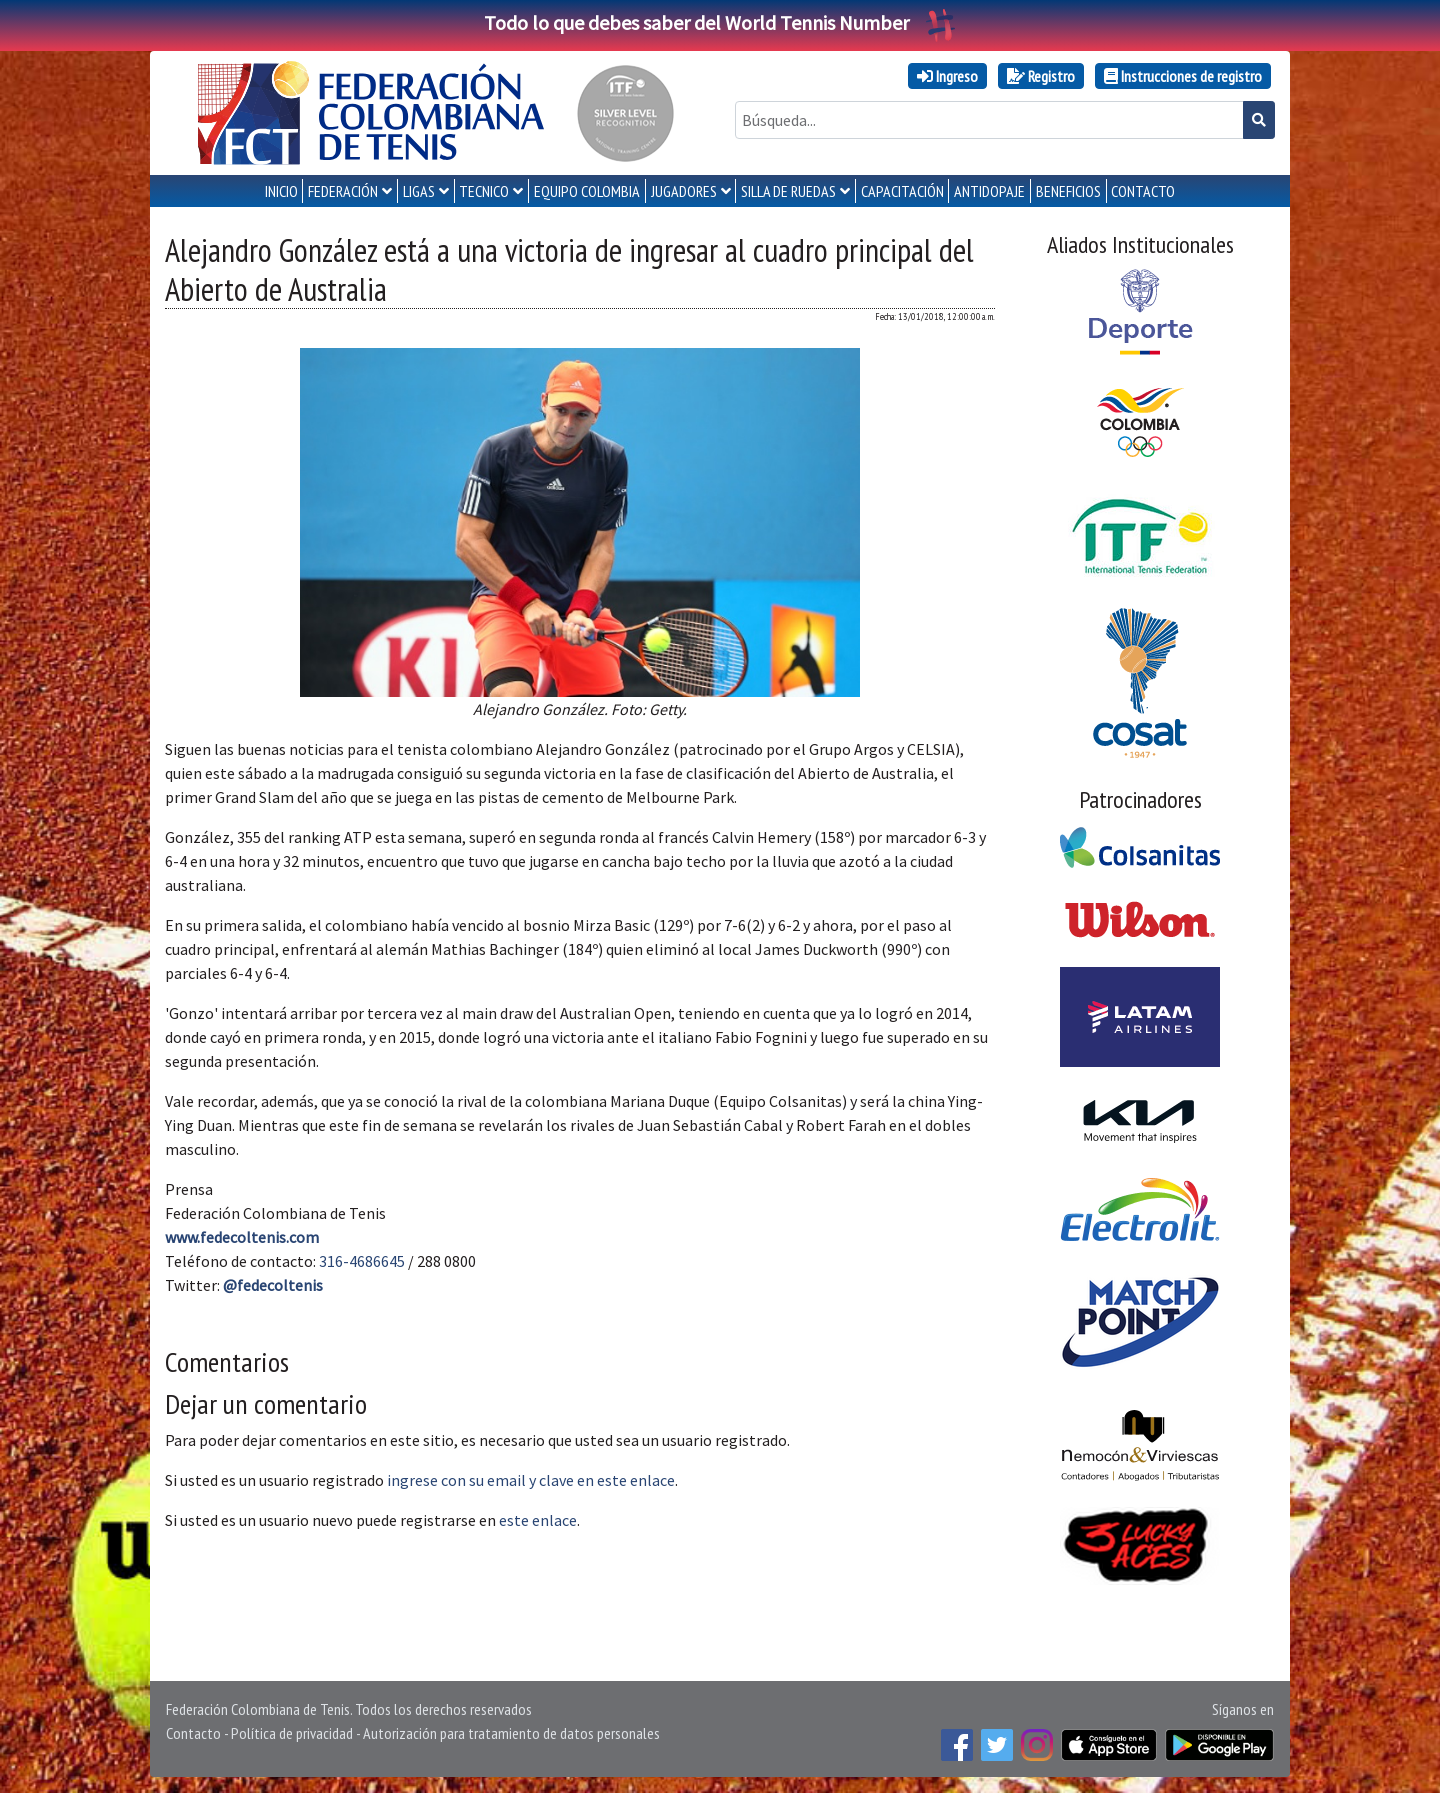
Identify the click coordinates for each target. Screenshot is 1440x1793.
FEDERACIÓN (343, 191)
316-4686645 (362, 1261)
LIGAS (419, 191)
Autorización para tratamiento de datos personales (511, 1733)
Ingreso (947, 76)
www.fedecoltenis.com (242, 1237)
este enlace (538, 1520)
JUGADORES (684, 191)
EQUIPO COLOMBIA (587, 191)
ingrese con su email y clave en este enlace (531, 1480)
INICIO (281, 191)
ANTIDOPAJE (989, 191)
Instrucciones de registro (1183, 76)
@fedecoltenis (273, 1285)
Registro (1041, 76)
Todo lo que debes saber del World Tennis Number (720, 22)
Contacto (193, 1733)
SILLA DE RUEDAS (788, 191)
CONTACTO (1143, 191)
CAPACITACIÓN (902, 191)
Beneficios (1068, 191)
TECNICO (484, 191)
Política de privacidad (292, 1733)
